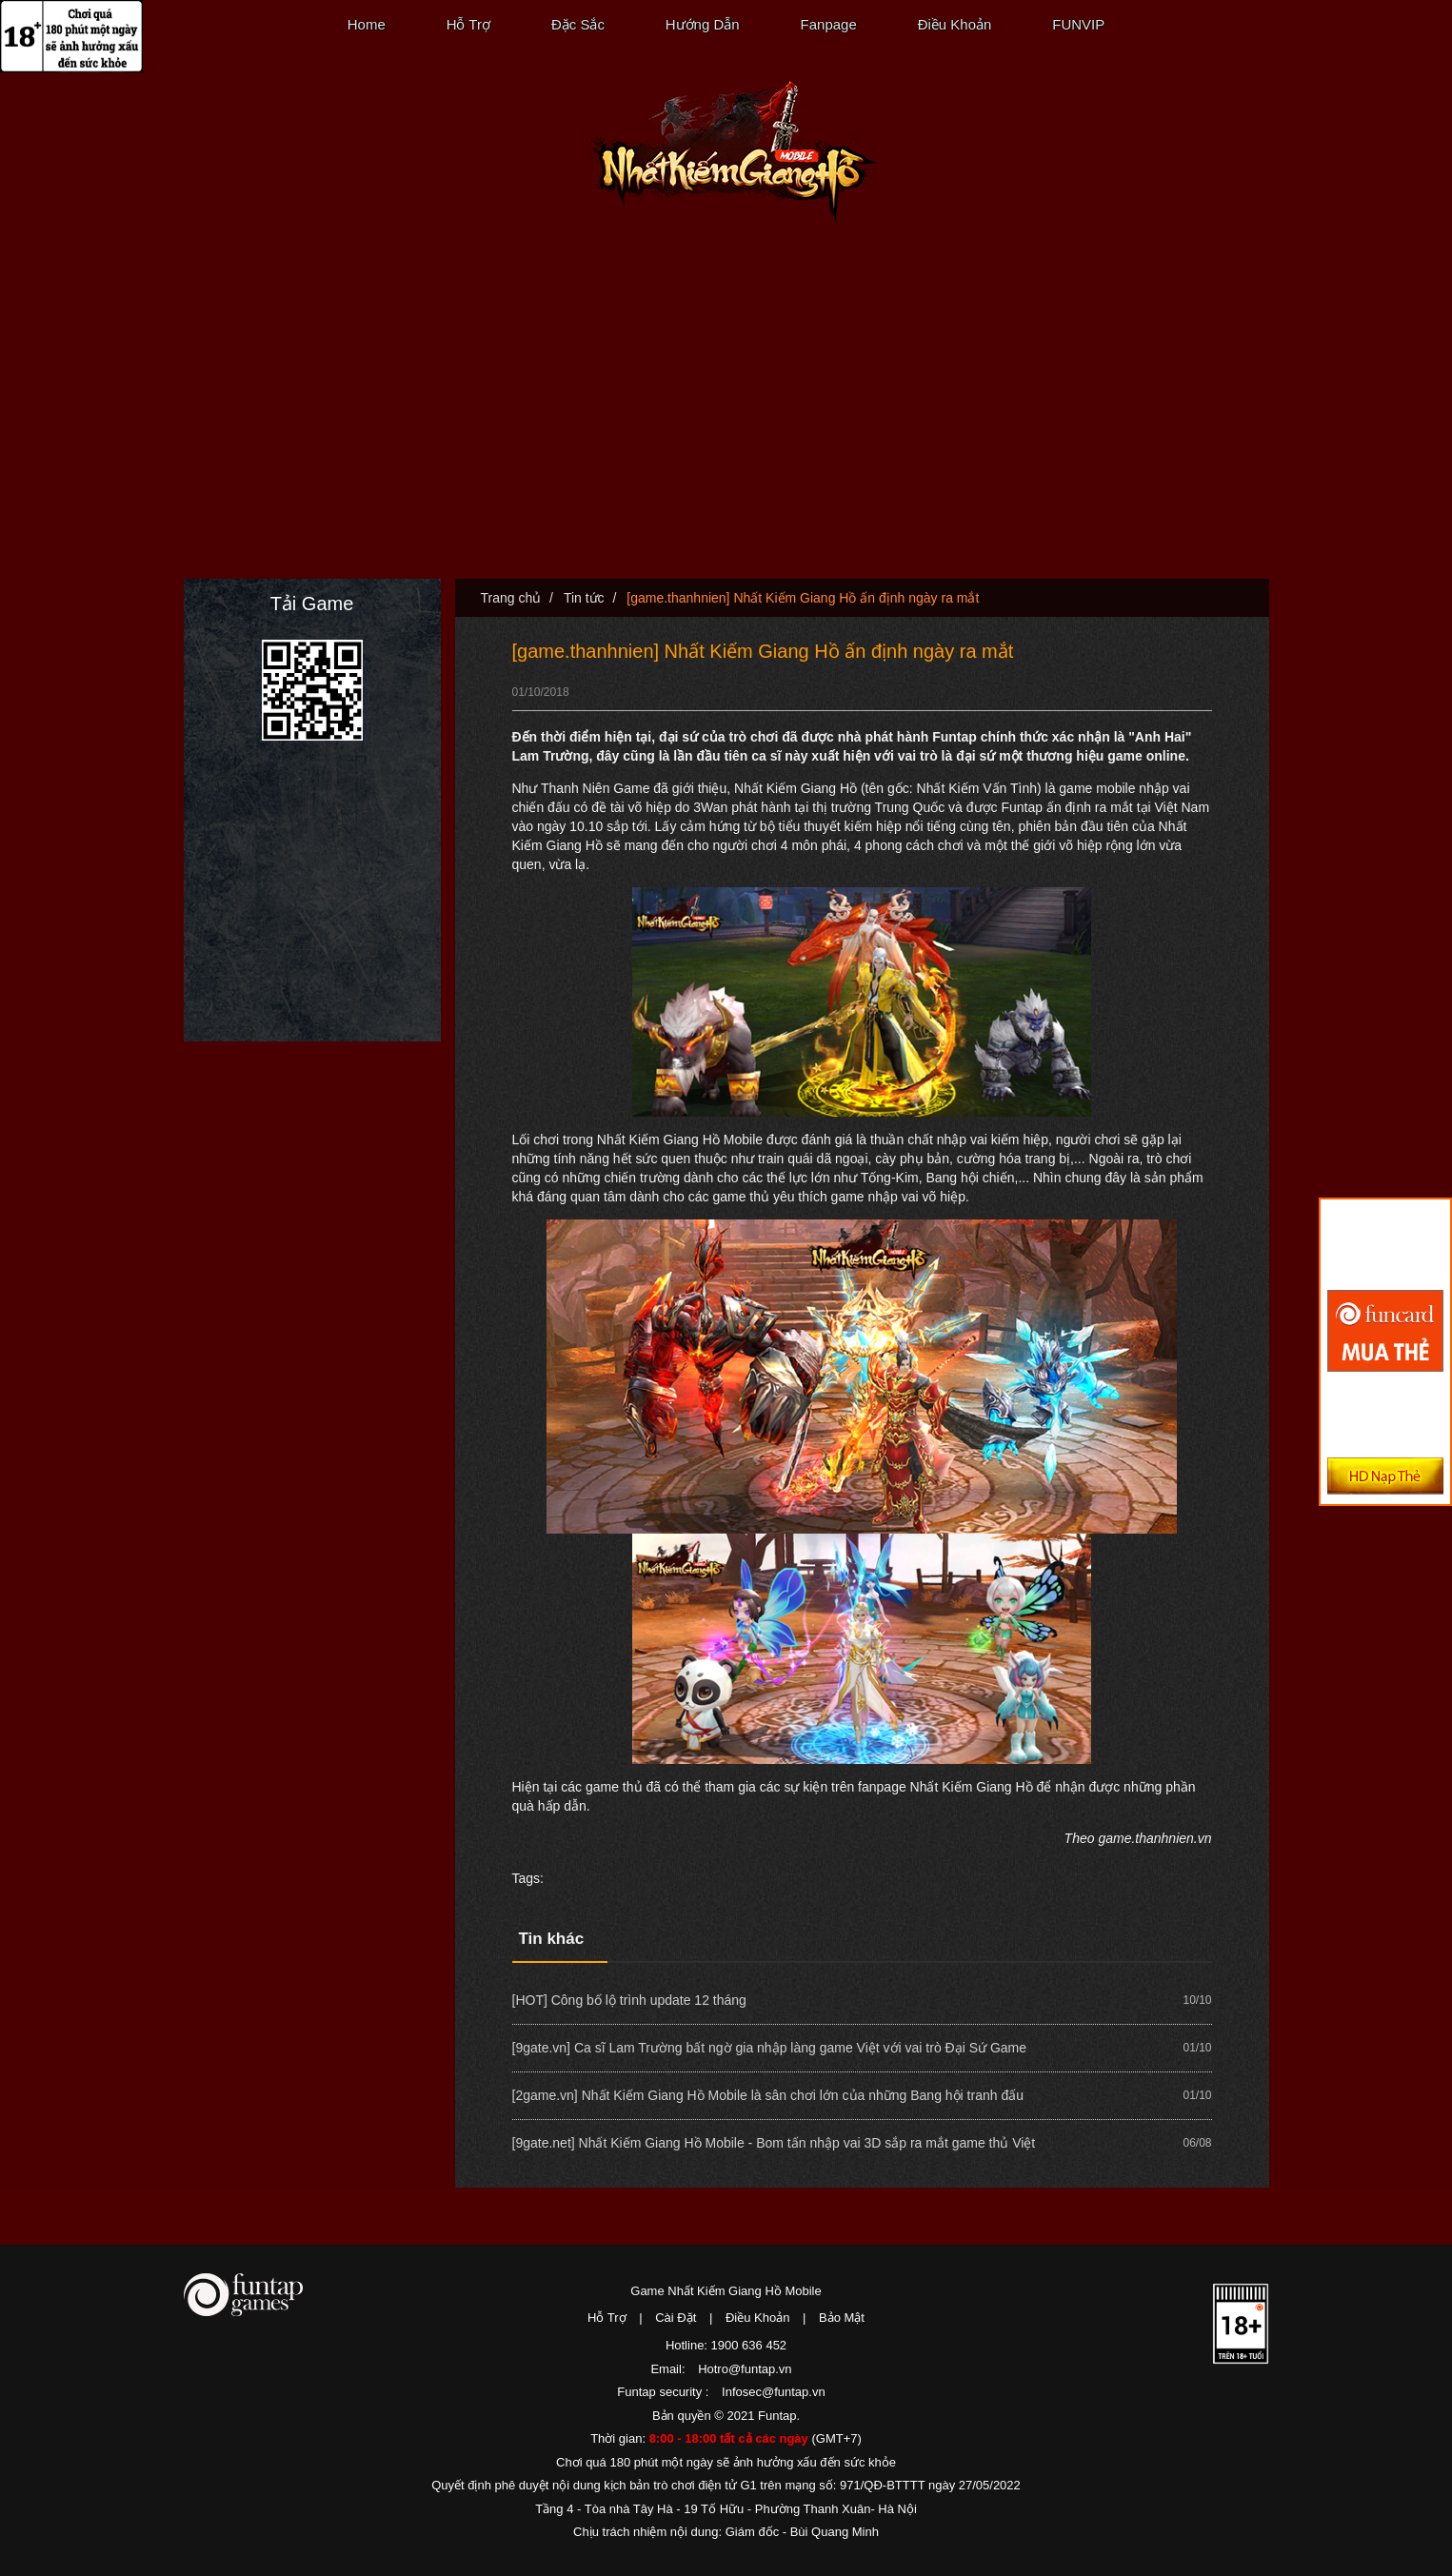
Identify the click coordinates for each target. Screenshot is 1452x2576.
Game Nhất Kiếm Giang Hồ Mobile (725, 2291)
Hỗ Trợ (468, 24)
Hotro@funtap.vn (744, 2369)
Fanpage (829, 24)
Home (367, 24)
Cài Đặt (675, 2317)
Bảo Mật (842, 2317)
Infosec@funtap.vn (773, 2392)
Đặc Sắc (578, 24)
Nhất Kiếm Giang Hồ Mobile (732, 152)
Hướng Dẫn (703, 24)
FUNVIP (1078, 24)
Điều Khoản (955, 24)
